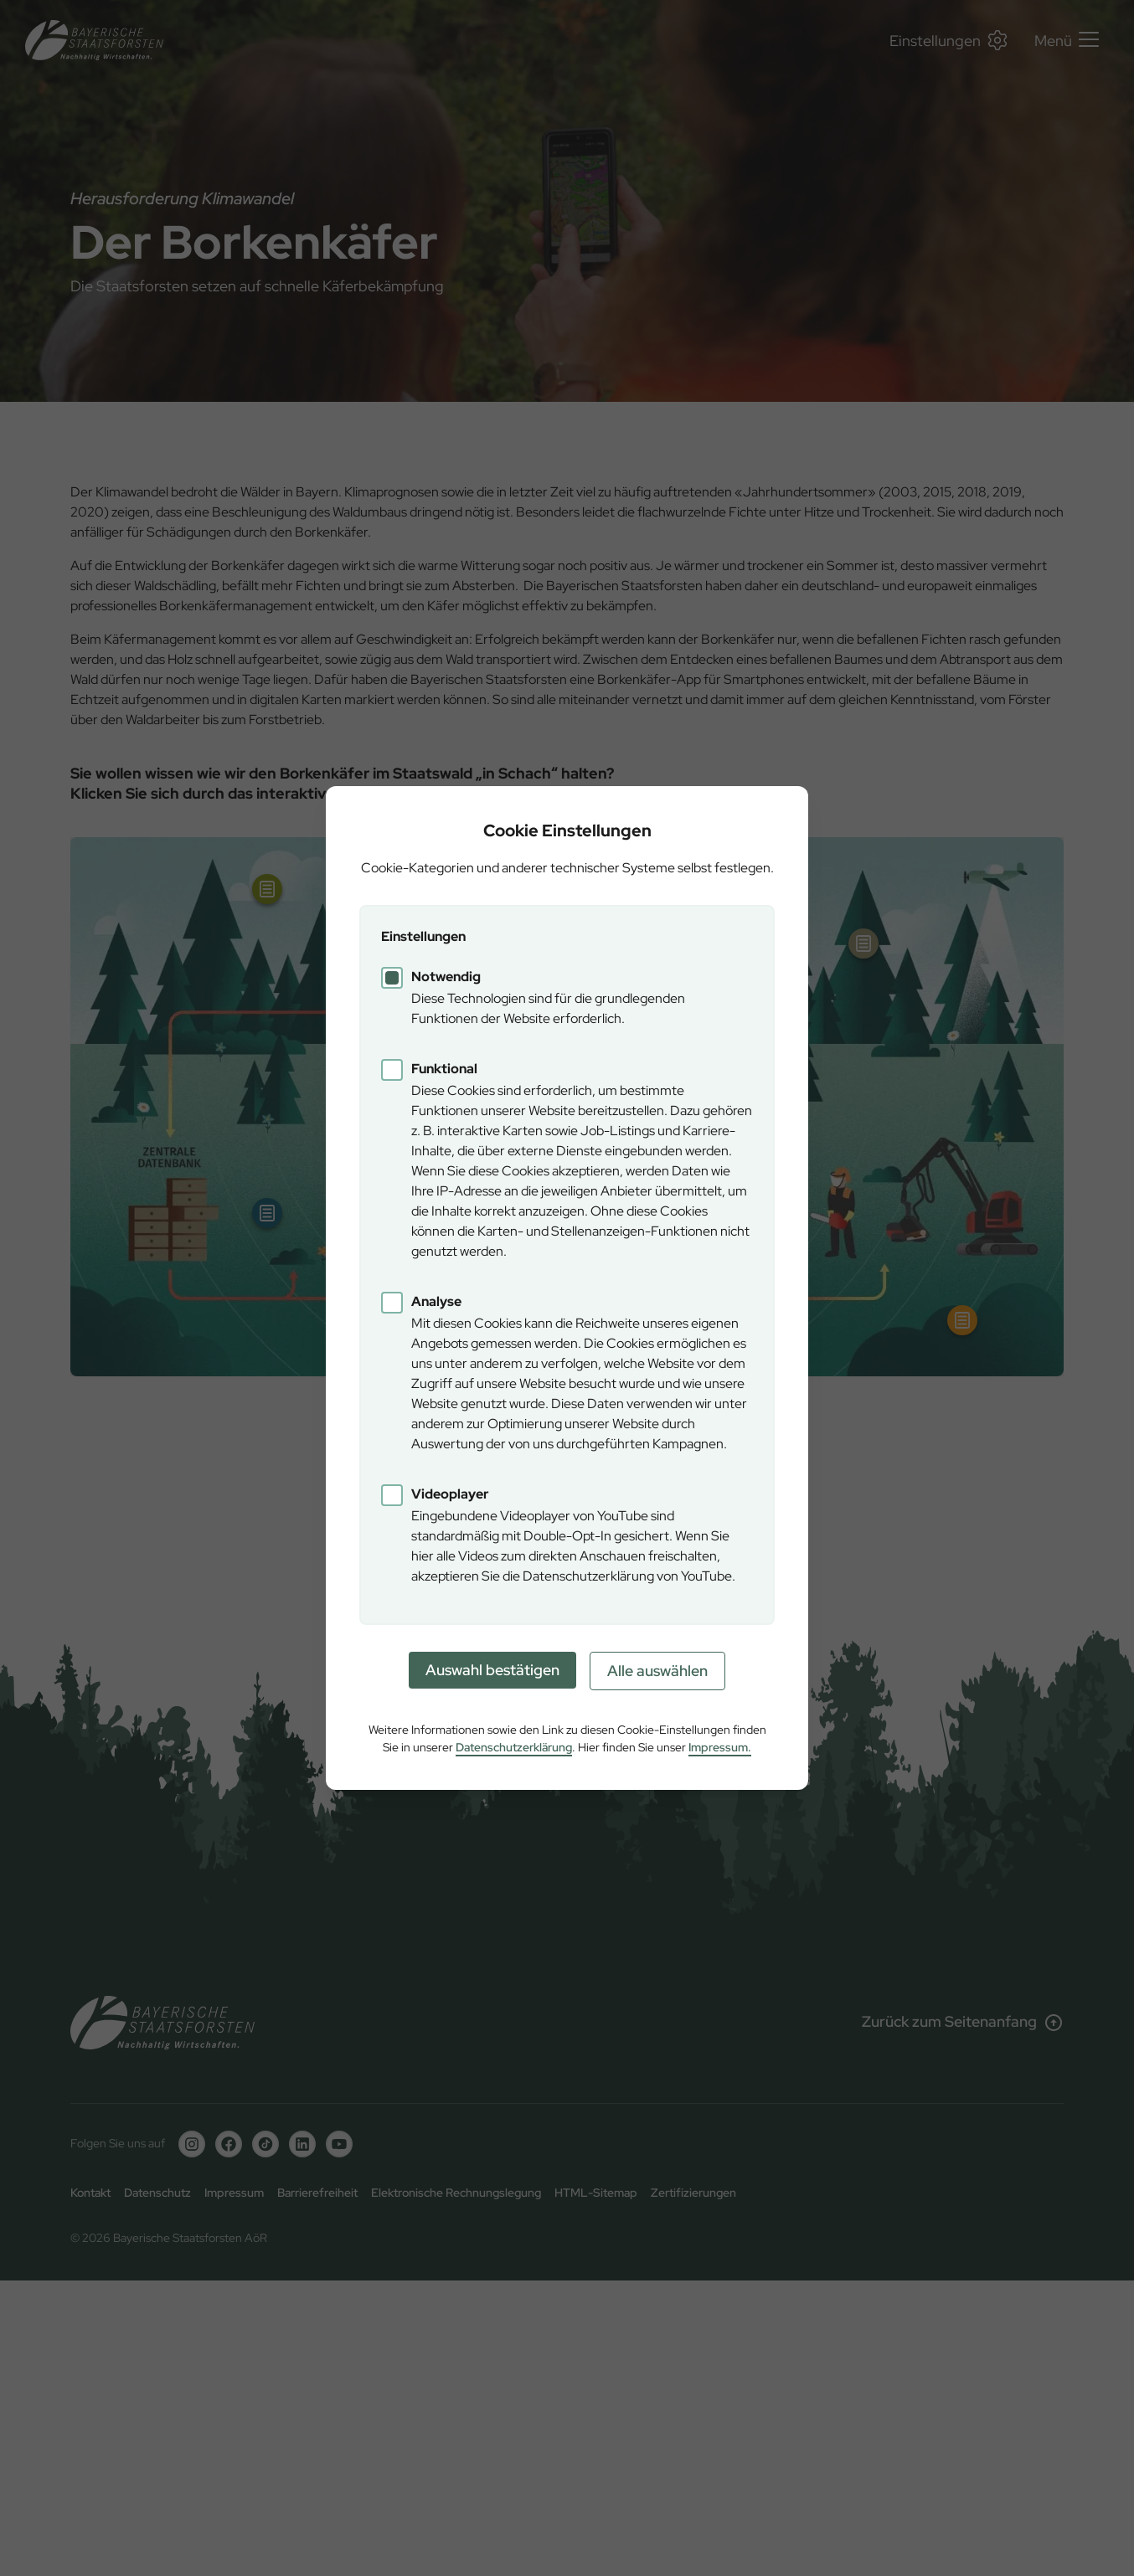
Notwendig (446, 976)
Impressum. (719, 1747)
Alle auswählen (657, 1670)
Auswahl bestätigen (492, 1669)
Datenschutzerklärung (514, 1747)
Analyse (436, 1301)
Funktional (444, 1068)
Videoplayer (450, 1494)
